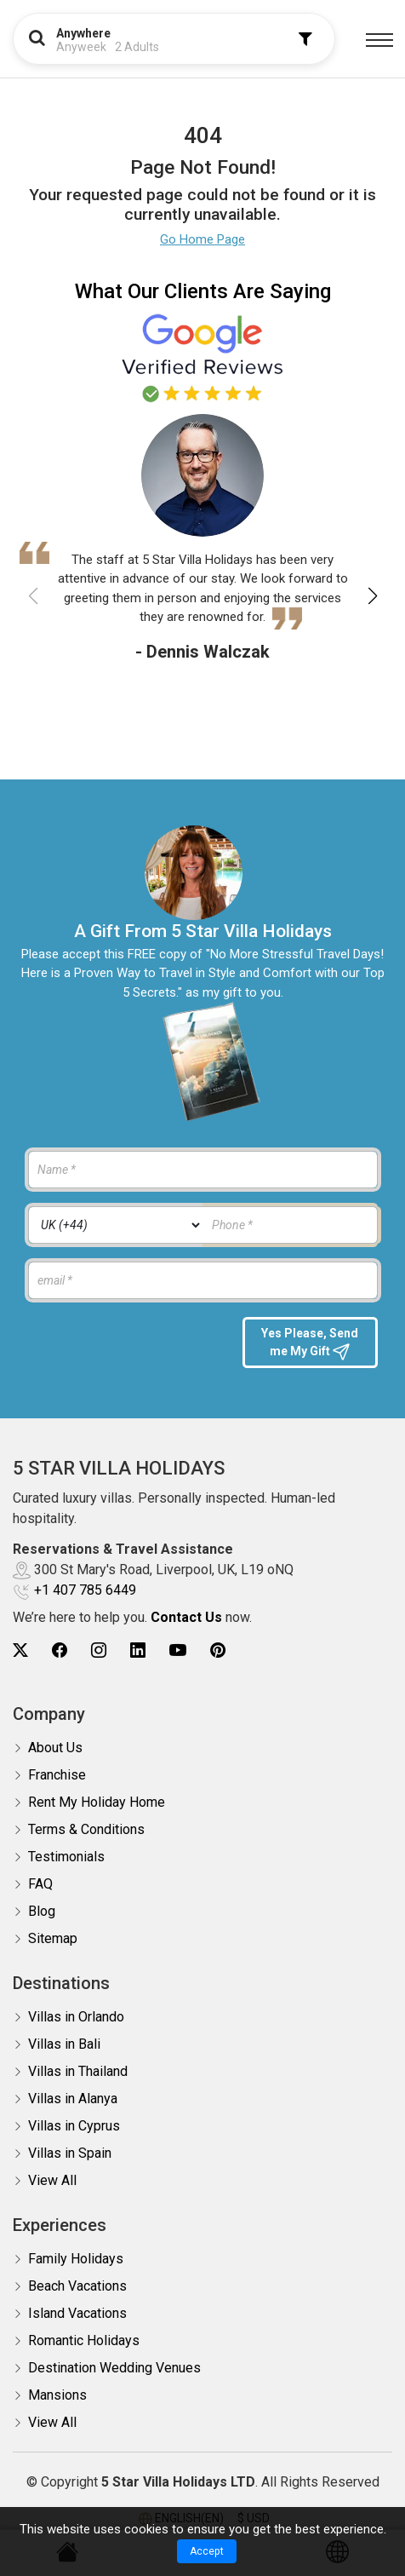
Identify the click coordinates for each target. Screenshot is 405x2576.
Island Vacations (77, 2313)
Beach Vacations (77, 2286)
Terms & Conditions (86, 1829)
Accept (207, 2551)
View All (52, 2180)
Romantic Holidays (84, 2340)
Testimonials (66, 1857)
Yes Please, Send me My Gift (309, 1343)
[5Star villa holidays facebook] (59, 1650)
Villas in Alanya (72, 2098)
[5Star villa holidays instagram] (98, 1650)
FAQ (40, 1884)
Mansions (57, 2395)
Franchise (57, 1775)
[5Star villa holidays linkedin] (137, 1650)
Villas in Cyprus (74, 2126)
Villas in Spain (69, 2153)
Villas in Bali (64, 2044)
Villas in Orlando (76, 2017)
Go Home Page (202, 239)
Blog (41, 1911)
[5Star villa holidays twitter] (20, 1650)
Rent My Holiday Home (96, 1802)
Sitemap (52, 1938)
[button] (372, 596)
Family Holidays (75, 2259)
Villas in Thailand (78, 2071)
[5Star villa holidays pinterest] (217, 1650)
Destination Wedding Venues (114, 2368)
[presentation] (126, 1350)
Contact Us (186, 1617)
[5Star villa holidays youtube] (177, 1650)
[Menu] (379, 40)
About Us (55, 1747)
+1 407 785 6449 (85, 1590)
